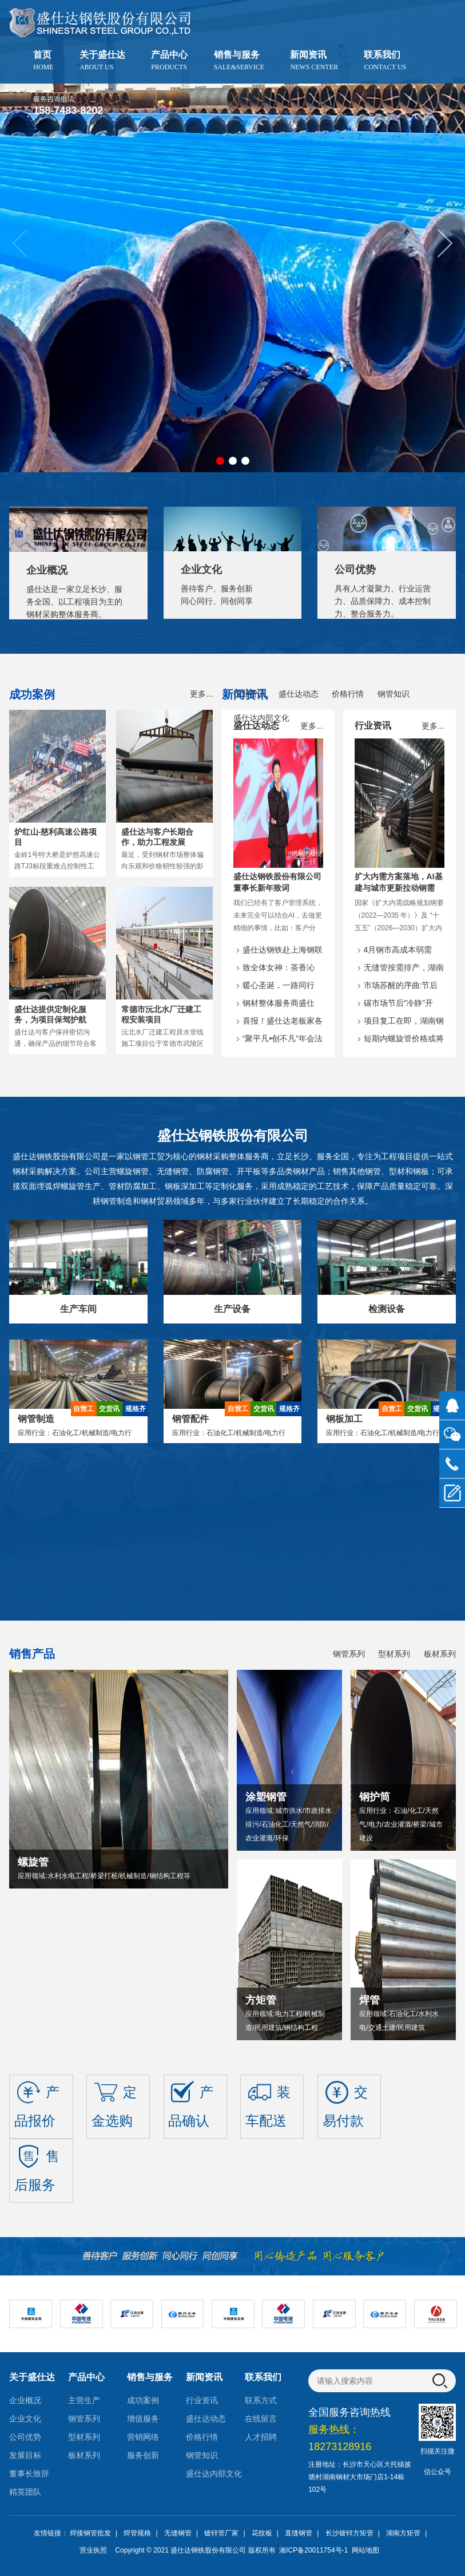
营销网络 (143, 2436)
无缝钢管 (178, 2533)
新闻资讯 (314, 60)
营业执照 (93, 2550)
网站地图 (365, 2550)
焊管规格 (137, 2533)
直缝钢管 (298, 2533)
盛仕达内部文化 (261, 717)
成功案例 (143, 2400)
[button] (445, 243)
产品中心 (169, 60)
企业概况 (25, 2400)
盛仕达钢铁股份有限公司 (208, 2550)
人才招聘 (261, 2436)
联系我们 (385, 60)
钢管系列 (349, 1653)
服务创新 (143, 2455)
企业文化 (25, 2418)
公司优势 (25, 2436)
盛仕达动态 (299, 693)
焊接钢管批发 (90, 2533)
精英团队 (25, 2491)
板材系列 (440, 1653)
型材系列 (394, 1653)
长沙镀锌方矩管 (349, 2533)
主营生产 (84, 2400)
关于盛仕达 (102, 60)
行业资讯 (249, 693)
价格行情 (348, 693)
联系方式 (261, 2400)
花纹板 (262, 2533)
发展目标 (25, 2455)
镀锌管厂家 (221, 2533)
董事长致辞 (29, 2473)
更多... (201, 693)
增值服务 (143, 2418)
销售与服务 (239, 60)
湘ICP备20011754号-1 (312, 2550)
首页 (43, 60)
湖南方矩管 (403, 2533)
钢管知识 (393, 693)
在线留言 (261, 2418)
